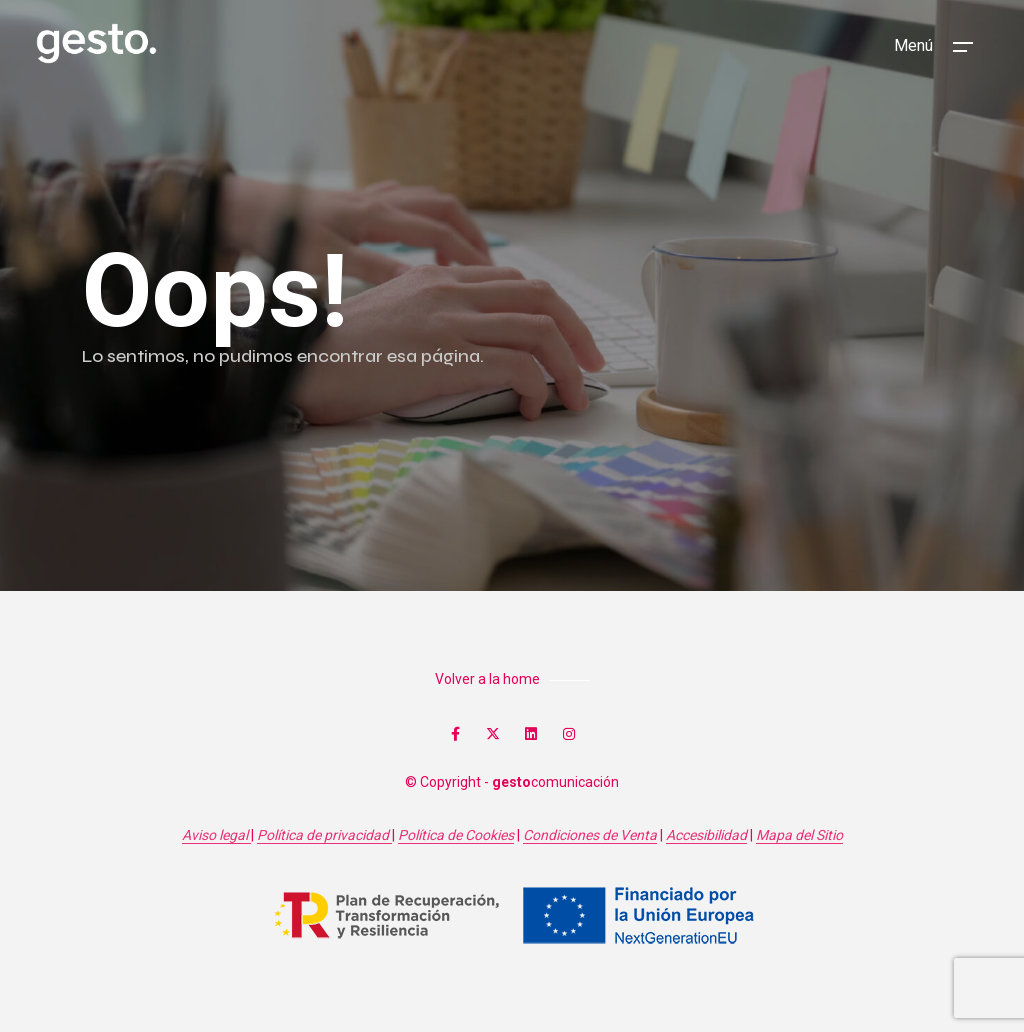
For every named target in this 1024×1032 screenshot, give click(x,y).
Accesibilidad (706, 835)
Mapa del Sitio (799, 835)
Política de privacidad (324, 835)
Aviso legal (216, 835)
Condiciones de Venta (590, 835)
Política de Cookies (456, 835)
